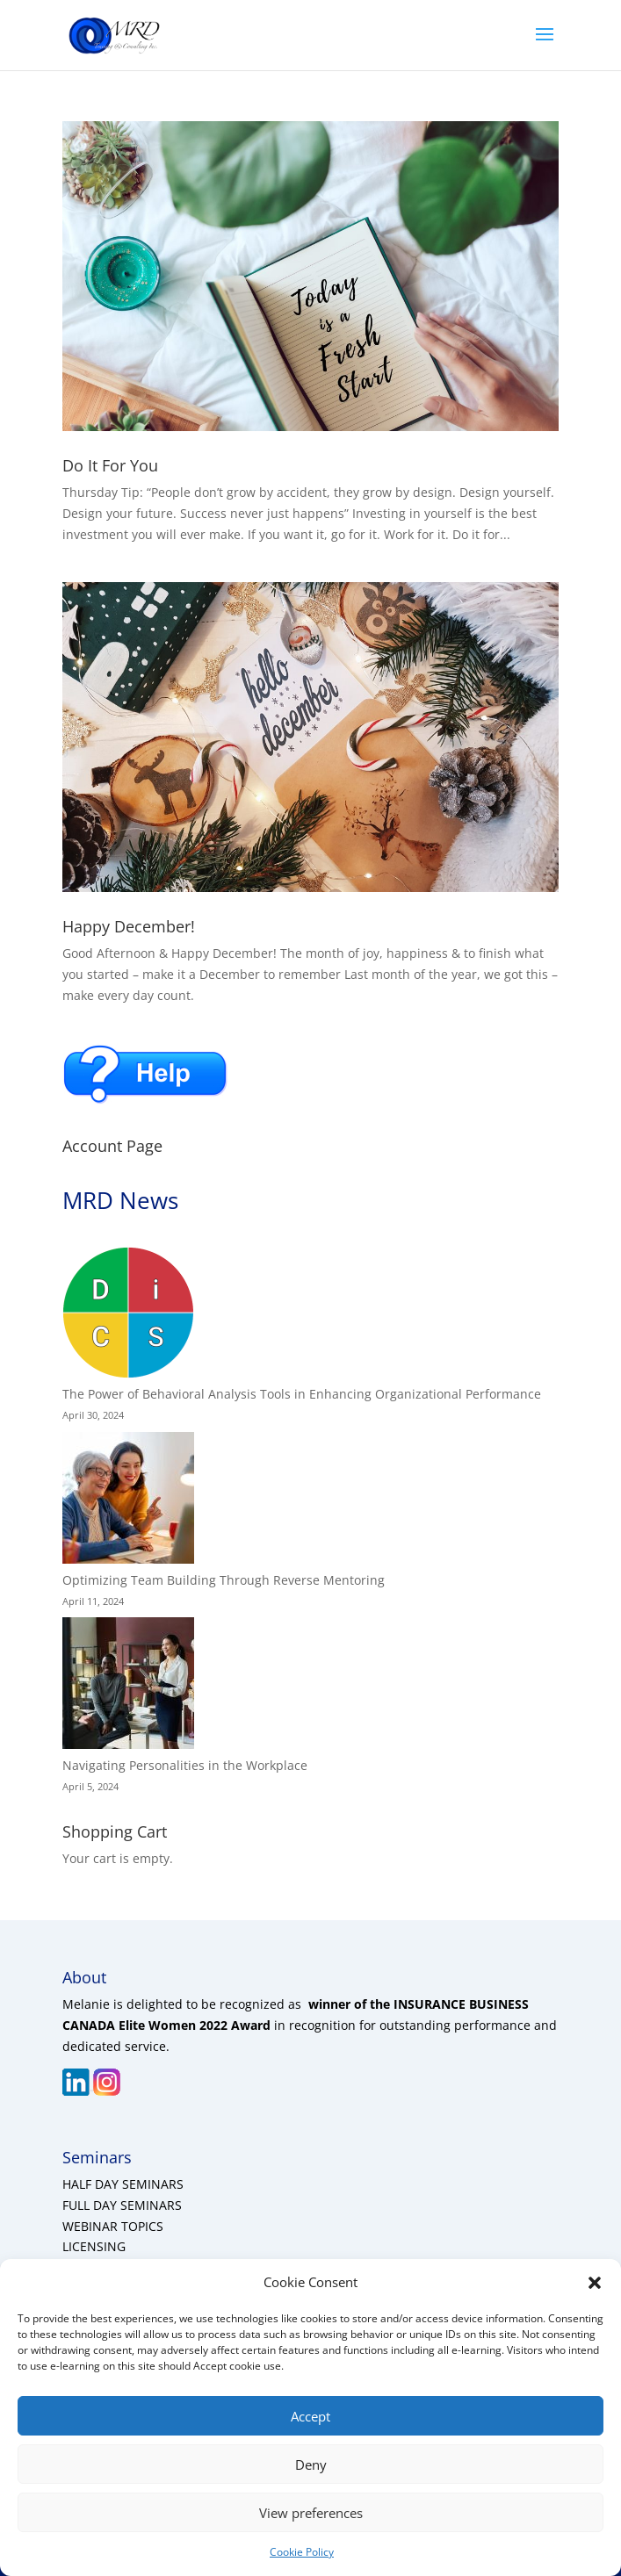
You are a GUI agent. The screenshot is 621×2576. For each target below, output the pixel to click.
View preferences (311, 2513)
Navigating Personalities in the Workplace (184, 1765)
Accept (310, 2416)
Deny (311, 2464)
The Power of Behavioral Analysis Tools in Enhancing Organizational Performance (301, 1393)
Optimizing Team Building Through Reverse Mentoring (223, 1580)
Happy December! (128, 926)
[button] (594, 2283)
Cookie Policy (302, 2551)
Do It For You (110, 465)
